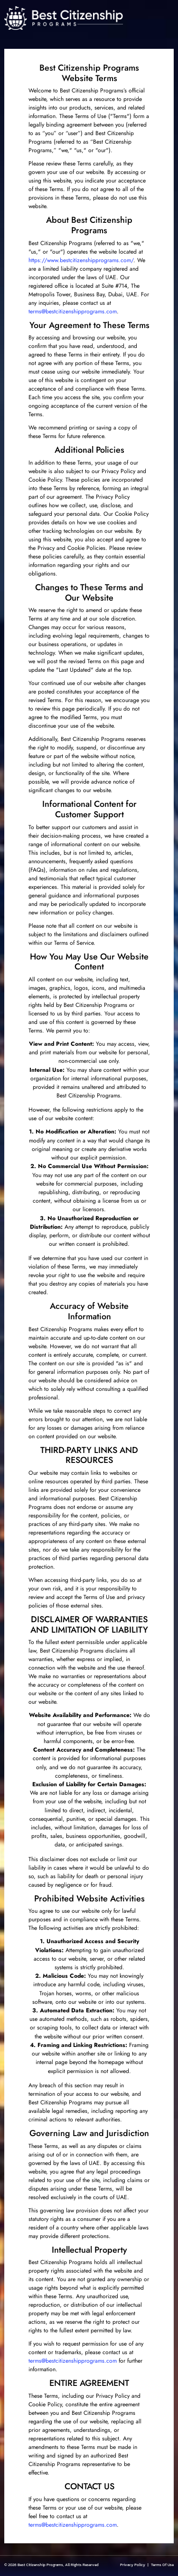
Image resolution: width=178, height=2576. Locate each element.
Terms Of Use (162, 2564)
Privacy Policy (132, 2564)
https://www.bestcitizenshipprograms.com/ (80, 260)
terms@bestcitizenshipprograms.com (72, 311)
